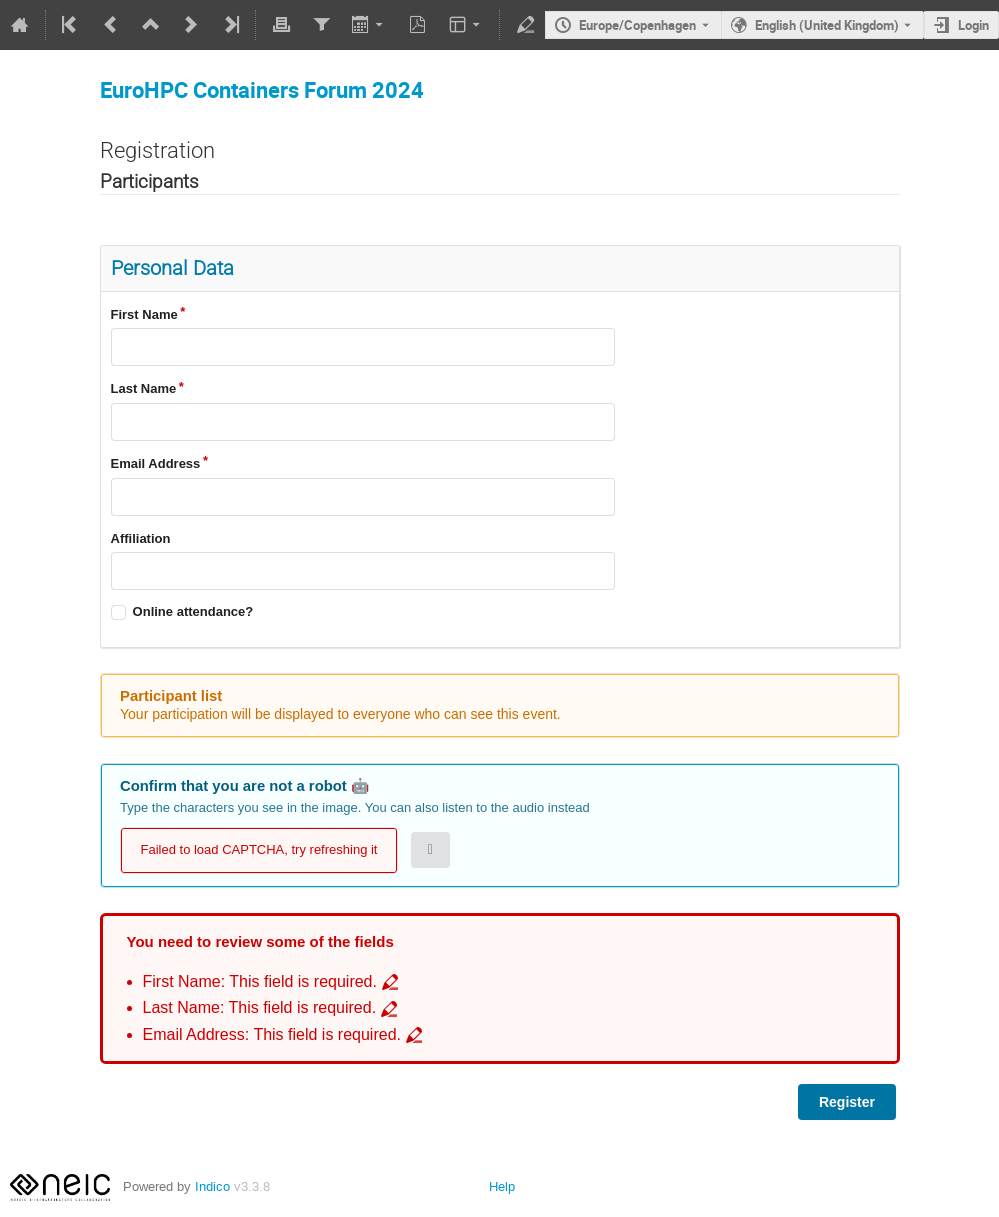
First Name (144, 314)
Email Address (156, 463)
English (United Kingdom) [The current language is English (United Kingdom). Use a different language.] (827, 25)
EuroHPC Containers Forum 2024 (262, 89)
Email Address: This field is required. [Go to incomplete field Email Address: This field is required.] (272, 1034)
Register (847, 1102)
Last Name (144, 388)
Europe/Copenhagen (637, 25)
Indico (212, 1186)
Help (502, 1186)
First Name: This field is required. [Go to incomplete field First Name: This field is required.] (260, 981)
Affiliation (141, 538)
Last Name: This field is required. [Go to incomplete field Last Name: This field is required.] (260, 1007)
